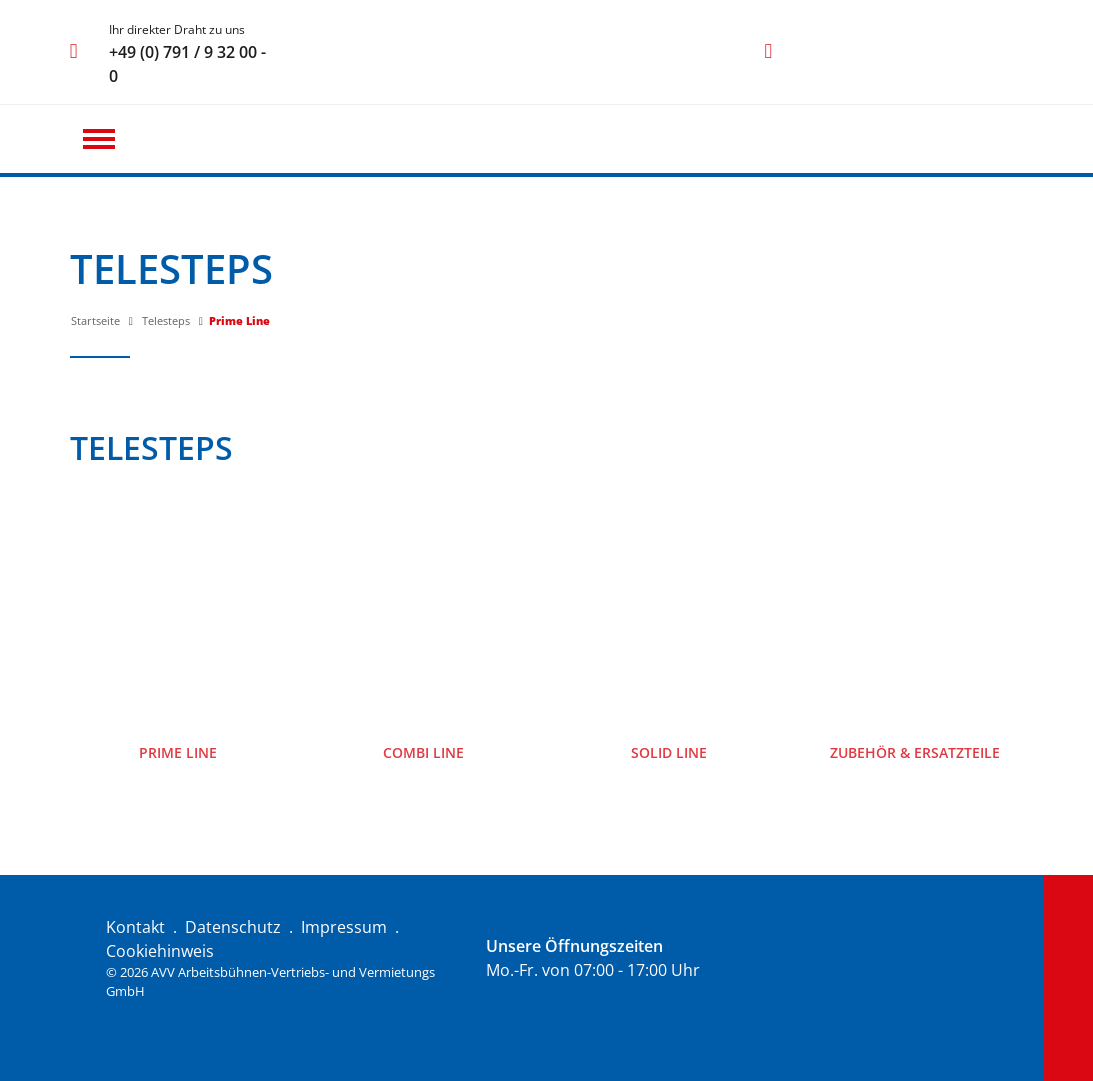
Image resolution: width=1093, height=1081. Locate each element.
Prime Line (239, 320)
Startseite (95, 320)
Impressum (344, 927)
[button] (99, 139)
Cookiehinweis (160, 951)
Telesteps (166, 320)
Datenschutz (233, 927)
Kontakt (135, 927)
